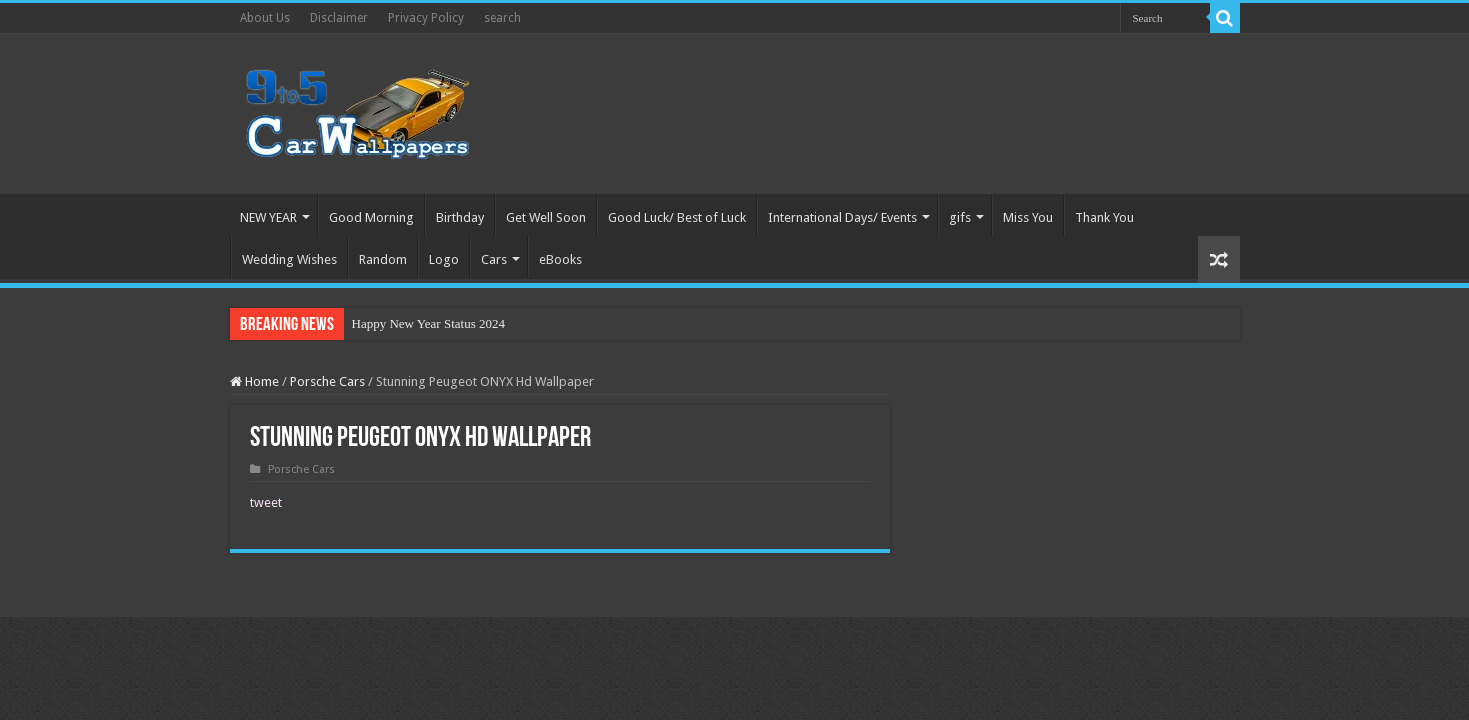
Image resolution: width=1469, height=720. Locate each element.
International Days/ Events (842, 217)
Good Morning (371, 217)
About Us (265, 18)
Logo (444, 259)
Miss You (1028, 217)
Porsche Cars (327, 381)
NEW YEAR (268, 217)
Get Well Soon (546, 217)
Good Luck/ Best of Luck (677, 217)
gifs (960, 217)
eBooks (560, 259)
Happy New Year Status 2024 (428, 323)
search (502, 18)
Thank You (1104, 217)
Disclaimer (339, 18)
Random (383, 259)
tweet (266, 502)
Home (254, 381)
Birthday (460, 217)
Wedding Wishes (289, 259)
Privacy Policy (426, 18)
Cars (494, 259)
